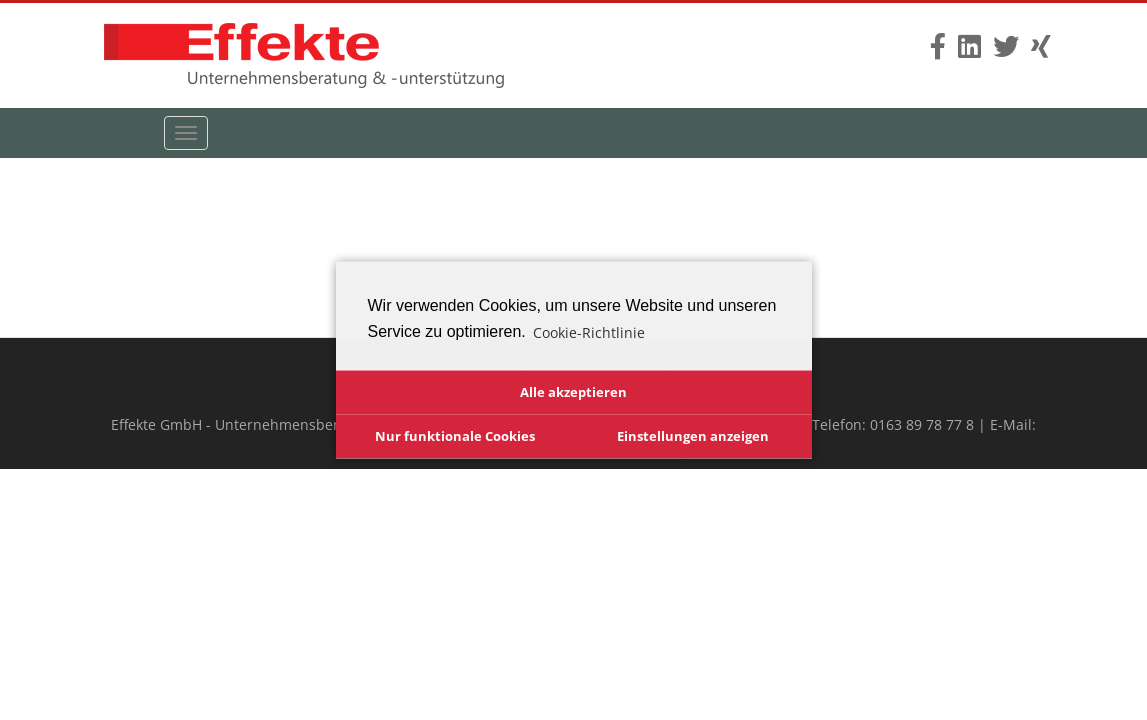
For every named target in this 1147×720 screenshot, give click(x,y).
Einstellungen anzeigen (693, 435)
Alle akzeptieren (573, 391)
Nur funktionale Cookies (455, 435)
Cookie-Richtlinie (589, 331)
